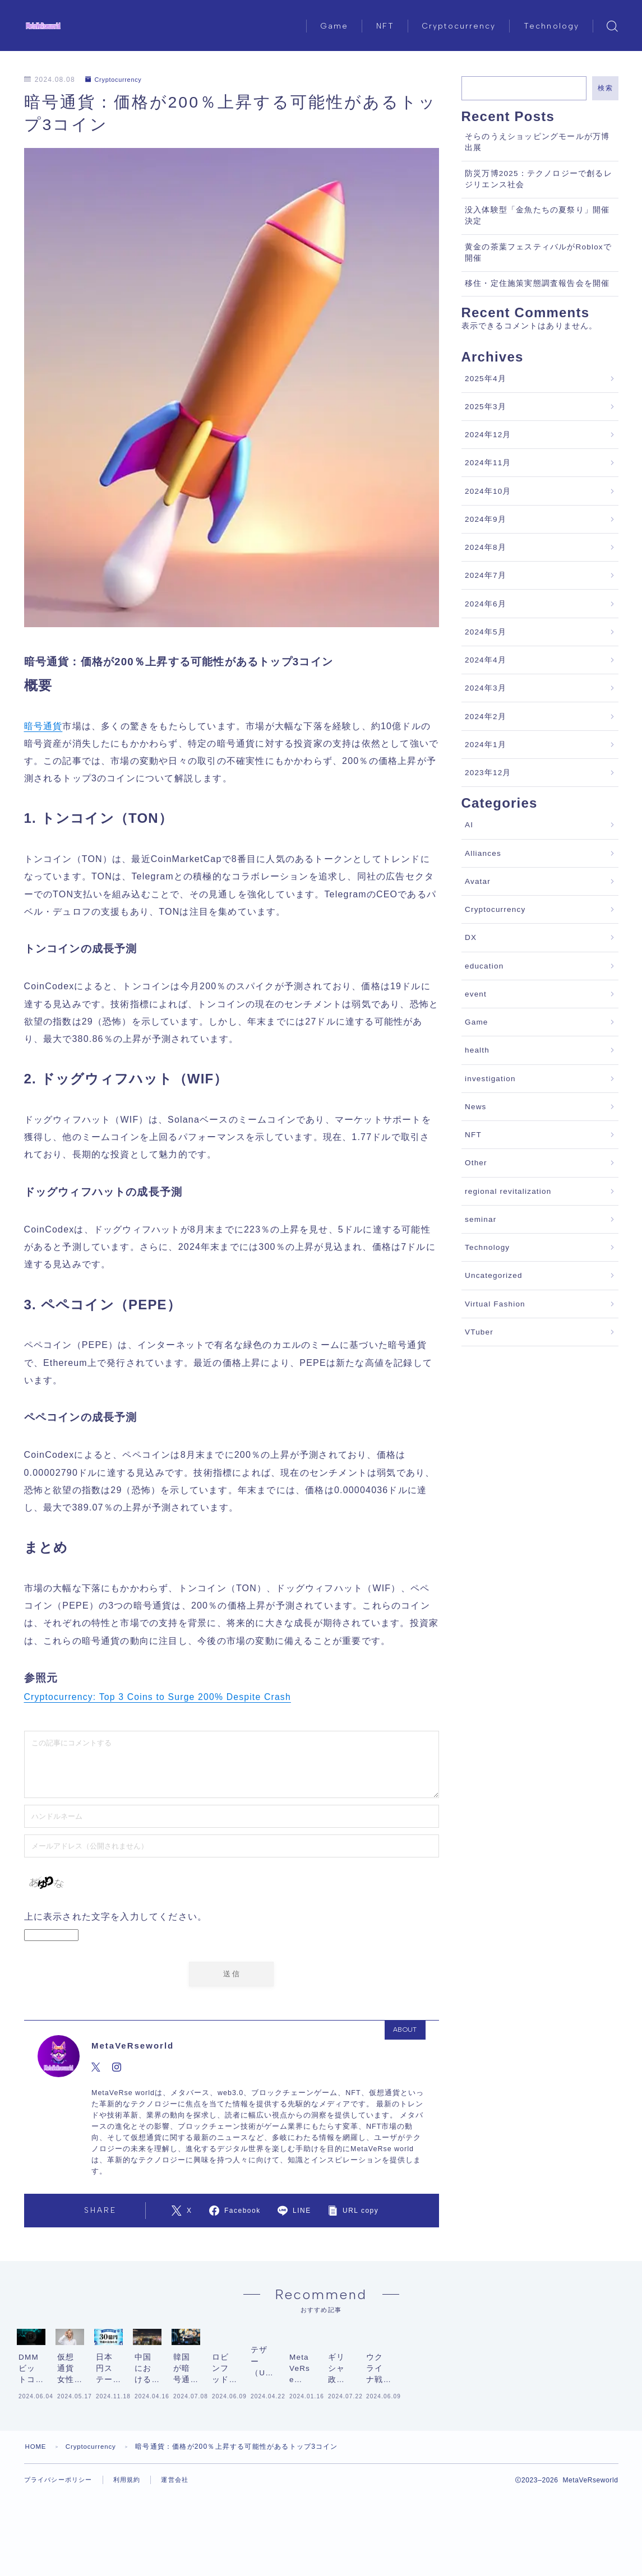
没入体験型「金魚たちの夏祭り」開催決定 (537, 215)
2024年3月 (485, 688)
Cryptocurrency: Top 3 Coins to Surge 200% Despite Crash (159, 1697)
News (476, 1106)
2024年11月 (488, 462)
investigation (490, 1078)
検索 (605, 88)
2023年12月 (488, 772)
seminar (480, 1219)
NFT (385, 26)
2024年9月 (485, 519)
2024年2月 (485, 716)
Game (334, 26)
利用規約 (134, 2544)
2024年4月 (485, 660)
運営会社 (183, 2544)
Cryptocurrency (459, 26)
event (476, 994)
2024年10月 (488, 491)
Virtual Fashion (495, 1304)
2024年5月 (485, 632)
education (484, 966)
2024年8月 (485, 547)
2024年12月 (488, 434)
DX (471, 937)
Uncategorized (494, 1275)
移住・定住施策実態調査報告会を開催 (537, 283)
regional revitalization (508, 1191)
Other (476, 1163)
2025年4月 (485, 378)
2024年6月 (485, 604)
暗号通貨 (43, 726)
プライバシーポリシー (61, 2544)
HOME (36, 2510)
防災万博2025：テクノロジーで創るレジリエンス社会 (538, 179)
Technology (551, 26)
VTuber (479, 1332)
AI (469, 825)
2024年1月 (485, 744)
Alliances (483, 853)
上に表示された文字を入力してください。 (115, 1916)
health (477, 1050)
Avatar (478, 881)
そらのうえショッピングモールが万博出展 (537, 142)
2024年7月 (485, 575)
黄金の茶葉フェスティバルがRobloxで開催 (538, 252)
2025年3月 (485, 406)
